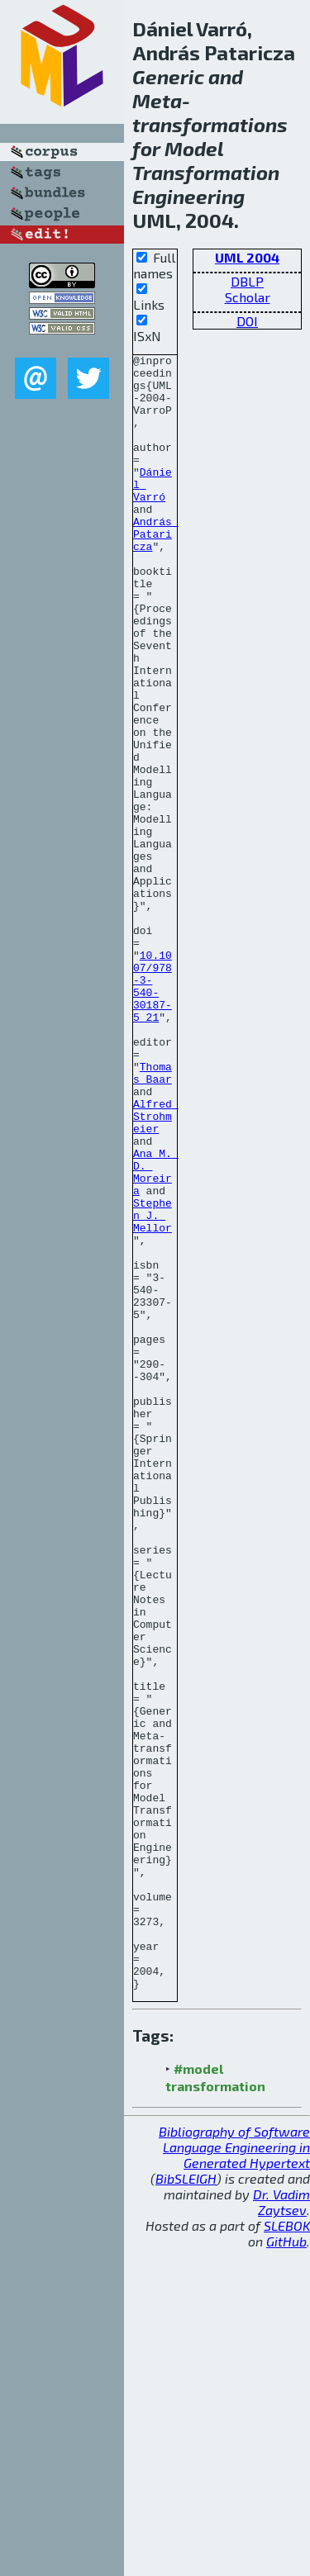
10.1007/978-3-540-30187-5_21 (152, 1113)
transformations (210, 124)
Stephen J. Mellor (152, 1388)
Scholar (247, 297)
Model (194, 148)
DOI (247, 321)
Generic (168, 76)
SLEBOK (287, 2552)
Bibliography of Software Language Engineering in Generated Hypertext (234, 2474)
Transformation (205, 172)
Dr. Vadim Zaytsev (281, 2529)
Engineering (188, 196)
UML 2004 (247, 257)
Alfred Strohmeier (156, 1269)
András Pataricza (156, 570)
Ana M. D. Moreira (156, 1336)
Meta (157, 100)
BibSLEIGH (186, 2505)
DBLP (247, 281)
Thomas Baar (152, 1217)
